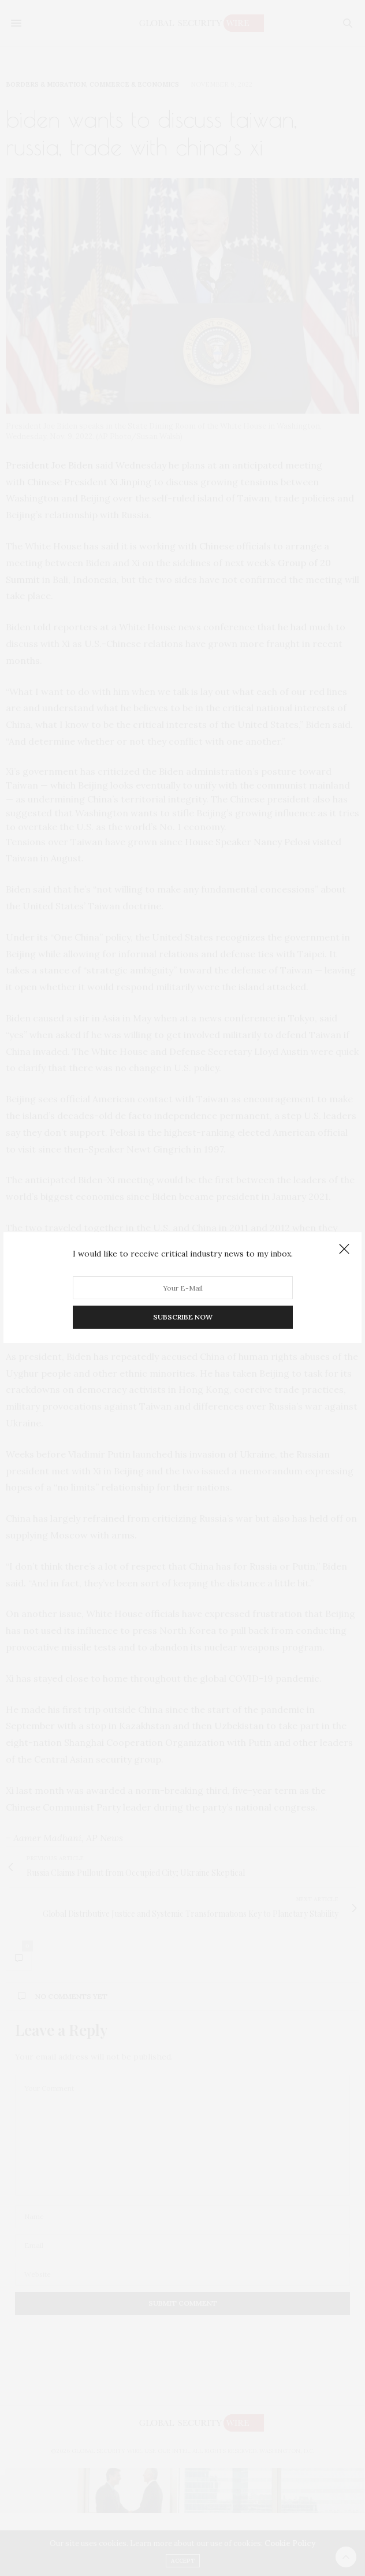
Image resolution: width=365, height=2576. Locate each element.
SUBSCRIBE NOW (183, 1317)
